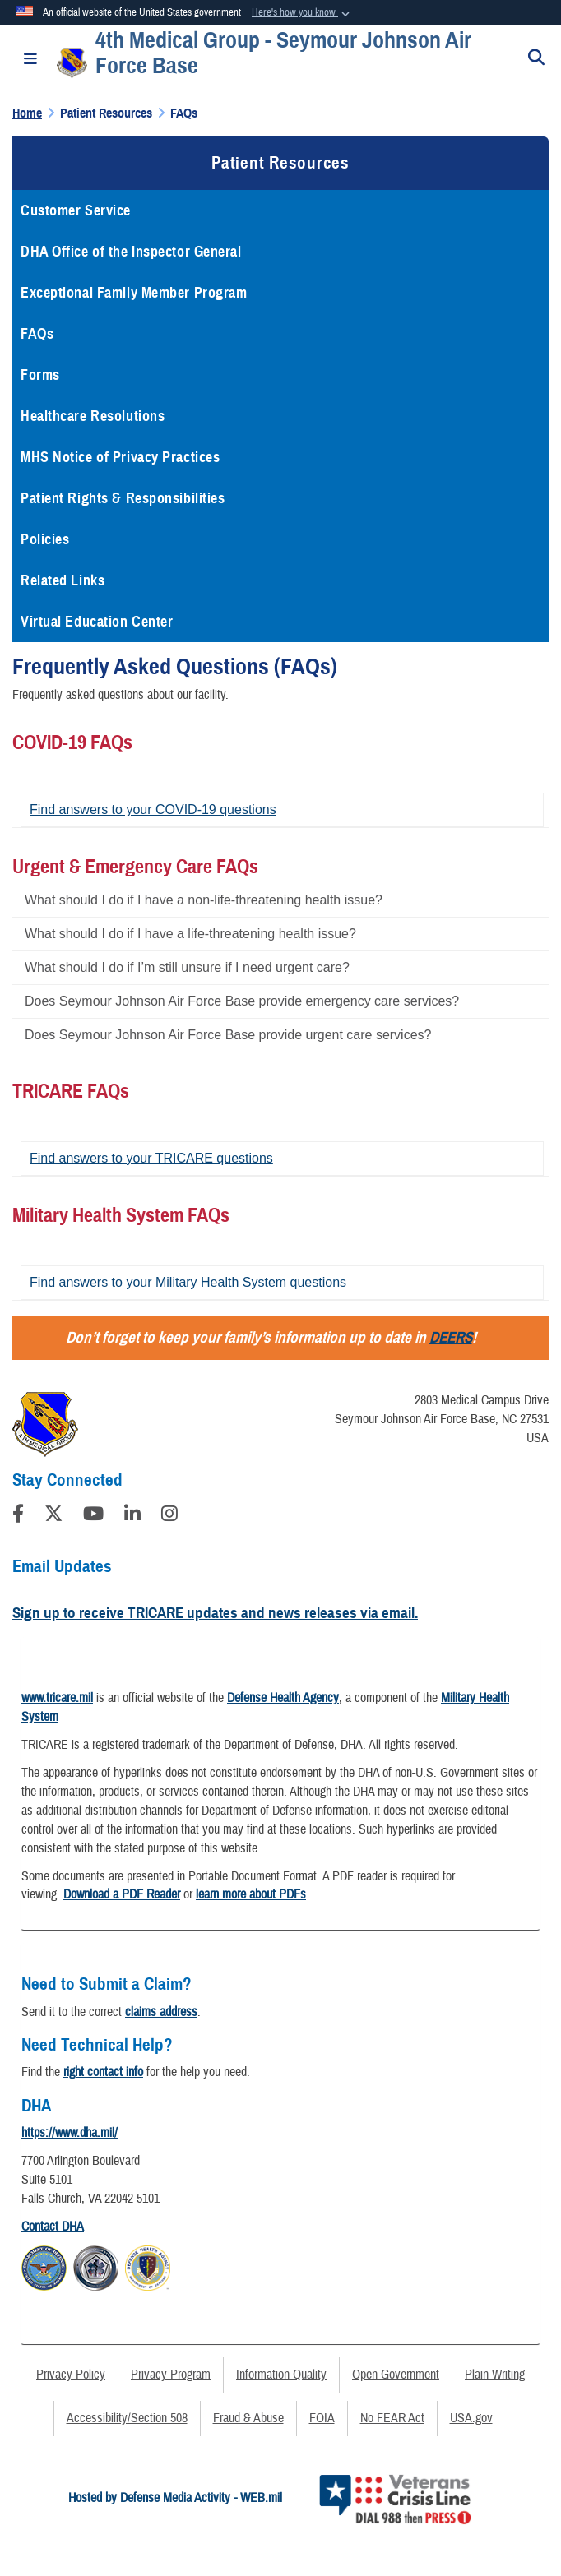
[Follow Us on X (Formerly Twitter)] (53, 1516)
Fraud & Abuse (248, 2418)
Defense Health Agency (283, 1698)
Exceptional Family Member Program (134, 293)
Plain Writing (495, 2374)
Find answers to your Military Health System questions (188, 1282)
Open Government (395, 2374)
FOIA (322, 2418)
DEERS (450, 1337)
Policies (45, 539)
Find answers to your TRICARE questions (151, 1158)
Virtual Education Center (97, 622)
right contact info (103, 2072)
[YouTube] (93, 1516)
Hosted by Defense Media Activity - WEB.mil (175, 2498)
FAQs (37, 334)
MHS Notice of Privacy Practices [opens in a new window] (120, 457)
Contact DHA (52, 2226)
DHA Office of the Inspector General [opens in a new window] (131, 252)
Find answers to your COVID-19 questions (153, 809)
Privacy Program (171, 2374)
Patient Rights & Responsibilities (123, 498)
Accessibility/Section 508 (127, 2418)
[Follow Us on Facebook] (18, 1516)
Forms (40, 375)
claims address (161, 2012)
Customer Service (76, 210)
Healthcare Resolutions (93, 416)
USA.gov (471, 2418)
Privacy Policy (70, 2374)
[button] (302, 13)
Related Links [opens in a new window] (62, 580)
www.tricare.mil (57, 1698)
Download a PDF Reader (121, 1894)
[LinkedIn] (132, 1516)
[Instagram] (169, 1516)
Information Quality (281, 2374)
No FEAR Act (392, 2418)
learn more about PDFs (251, 1894)
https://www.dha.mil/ (69, 2133)
